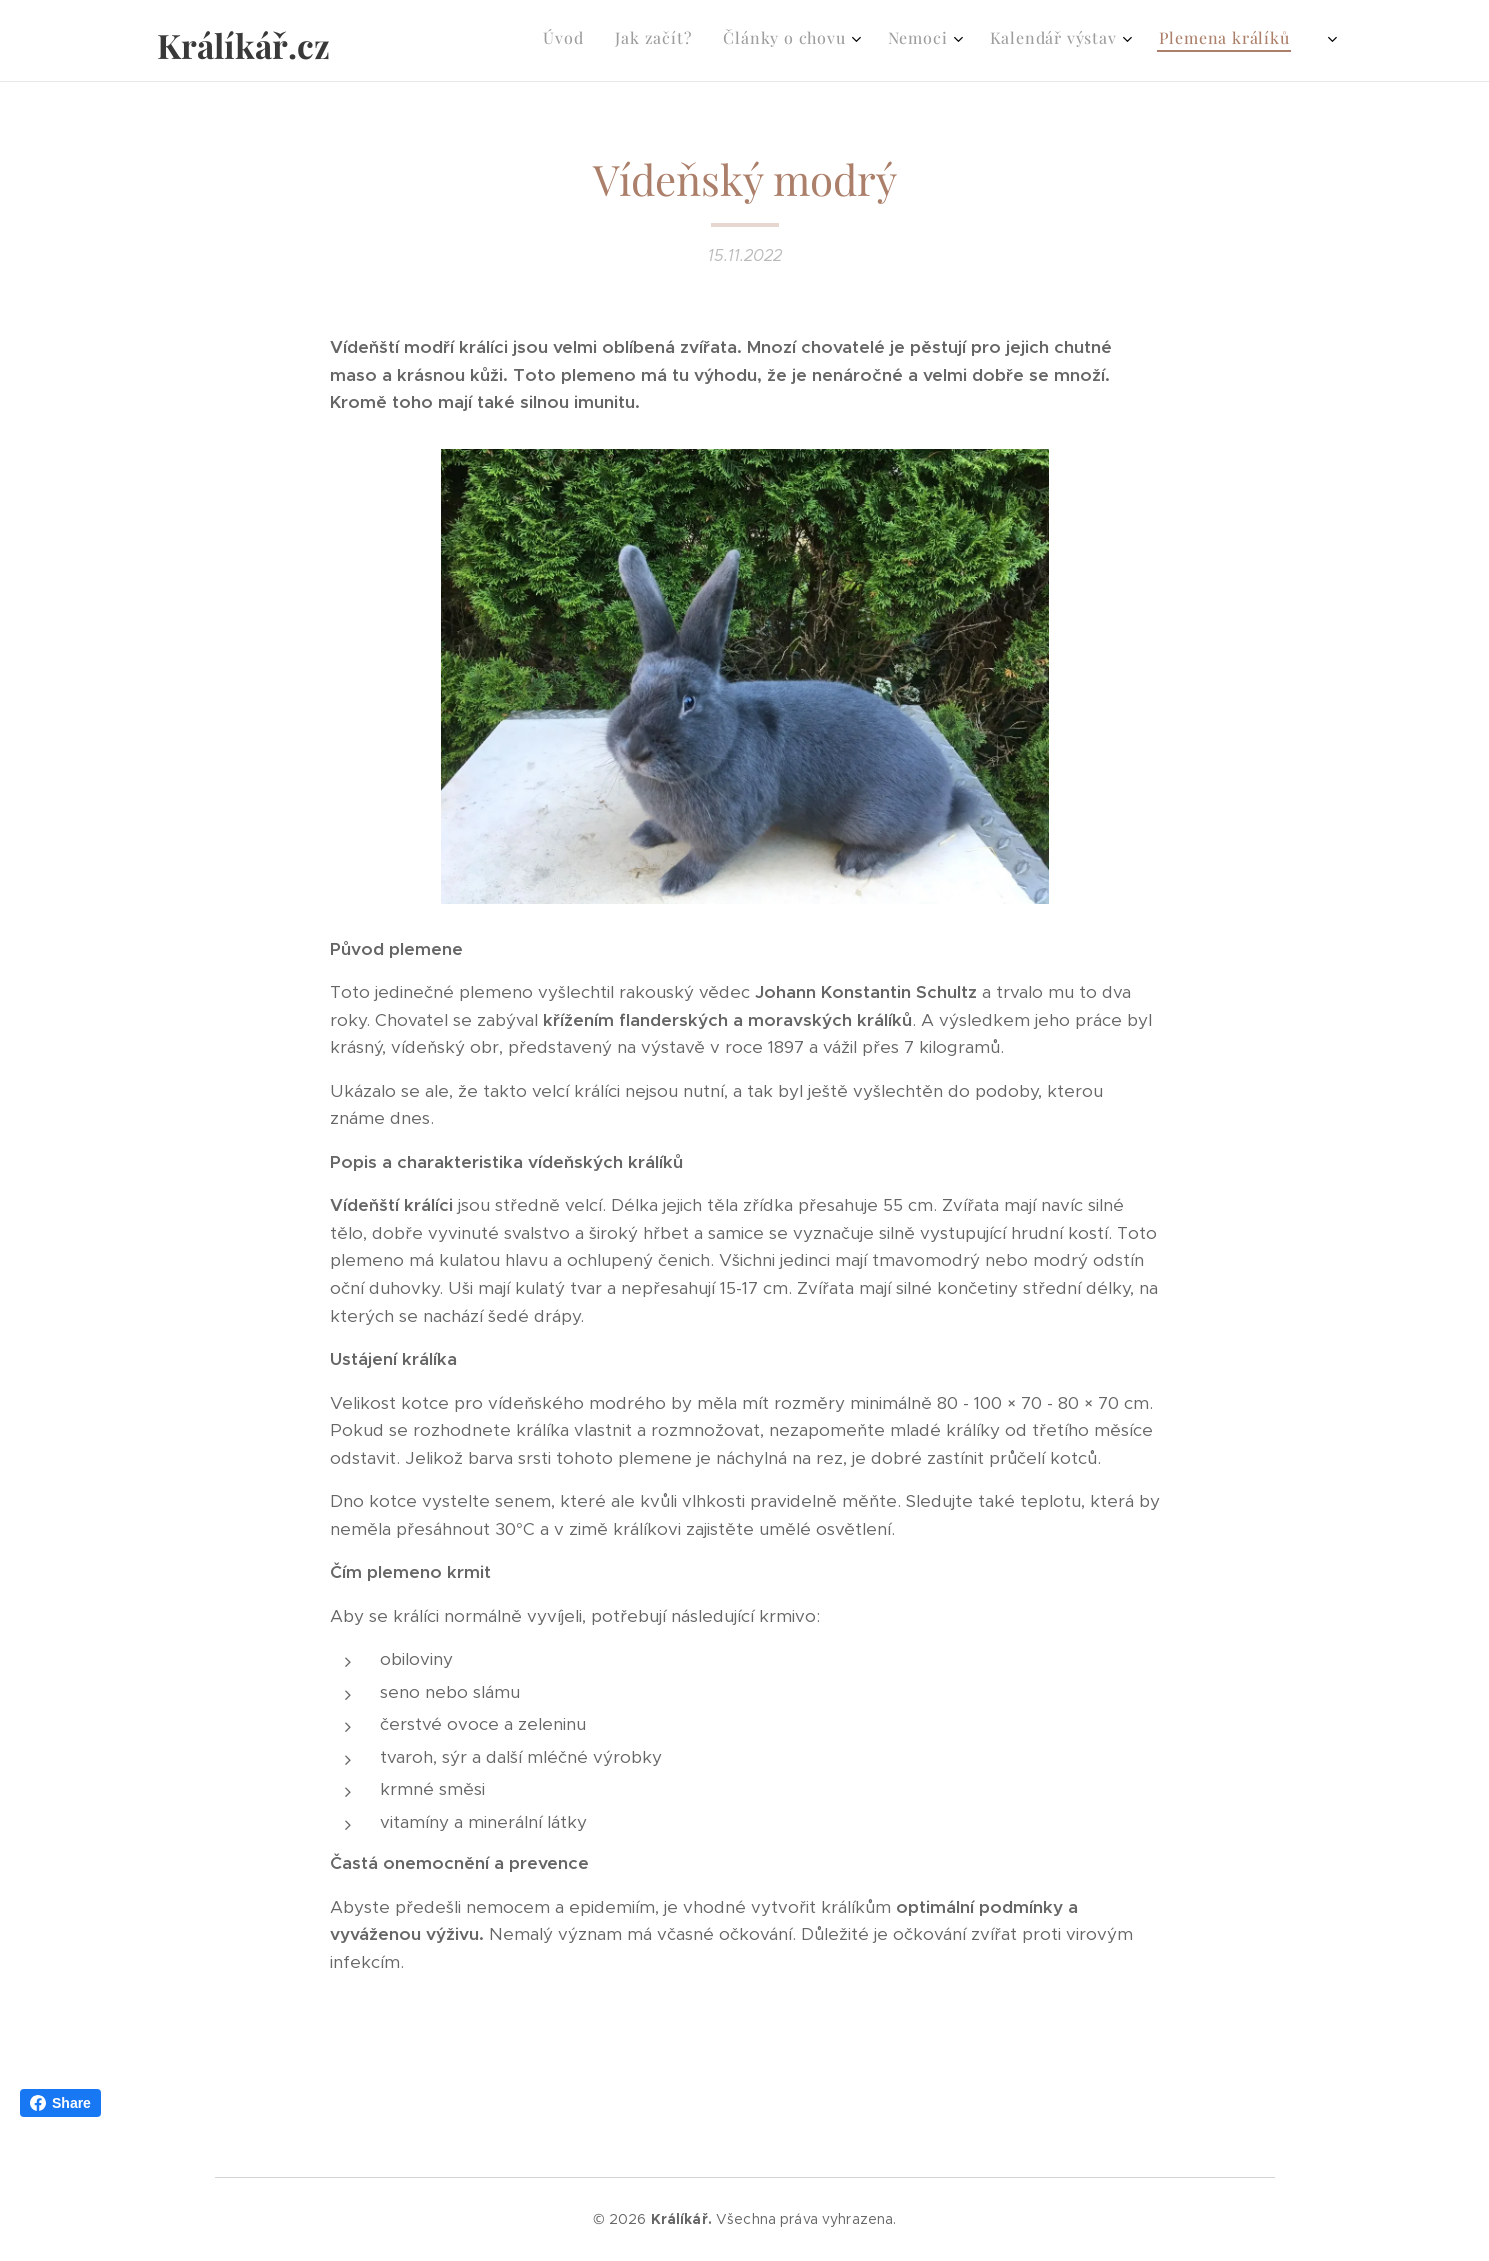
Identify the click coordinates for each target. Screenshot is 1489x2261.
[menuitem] (999, 41)
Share (60, 2103)
